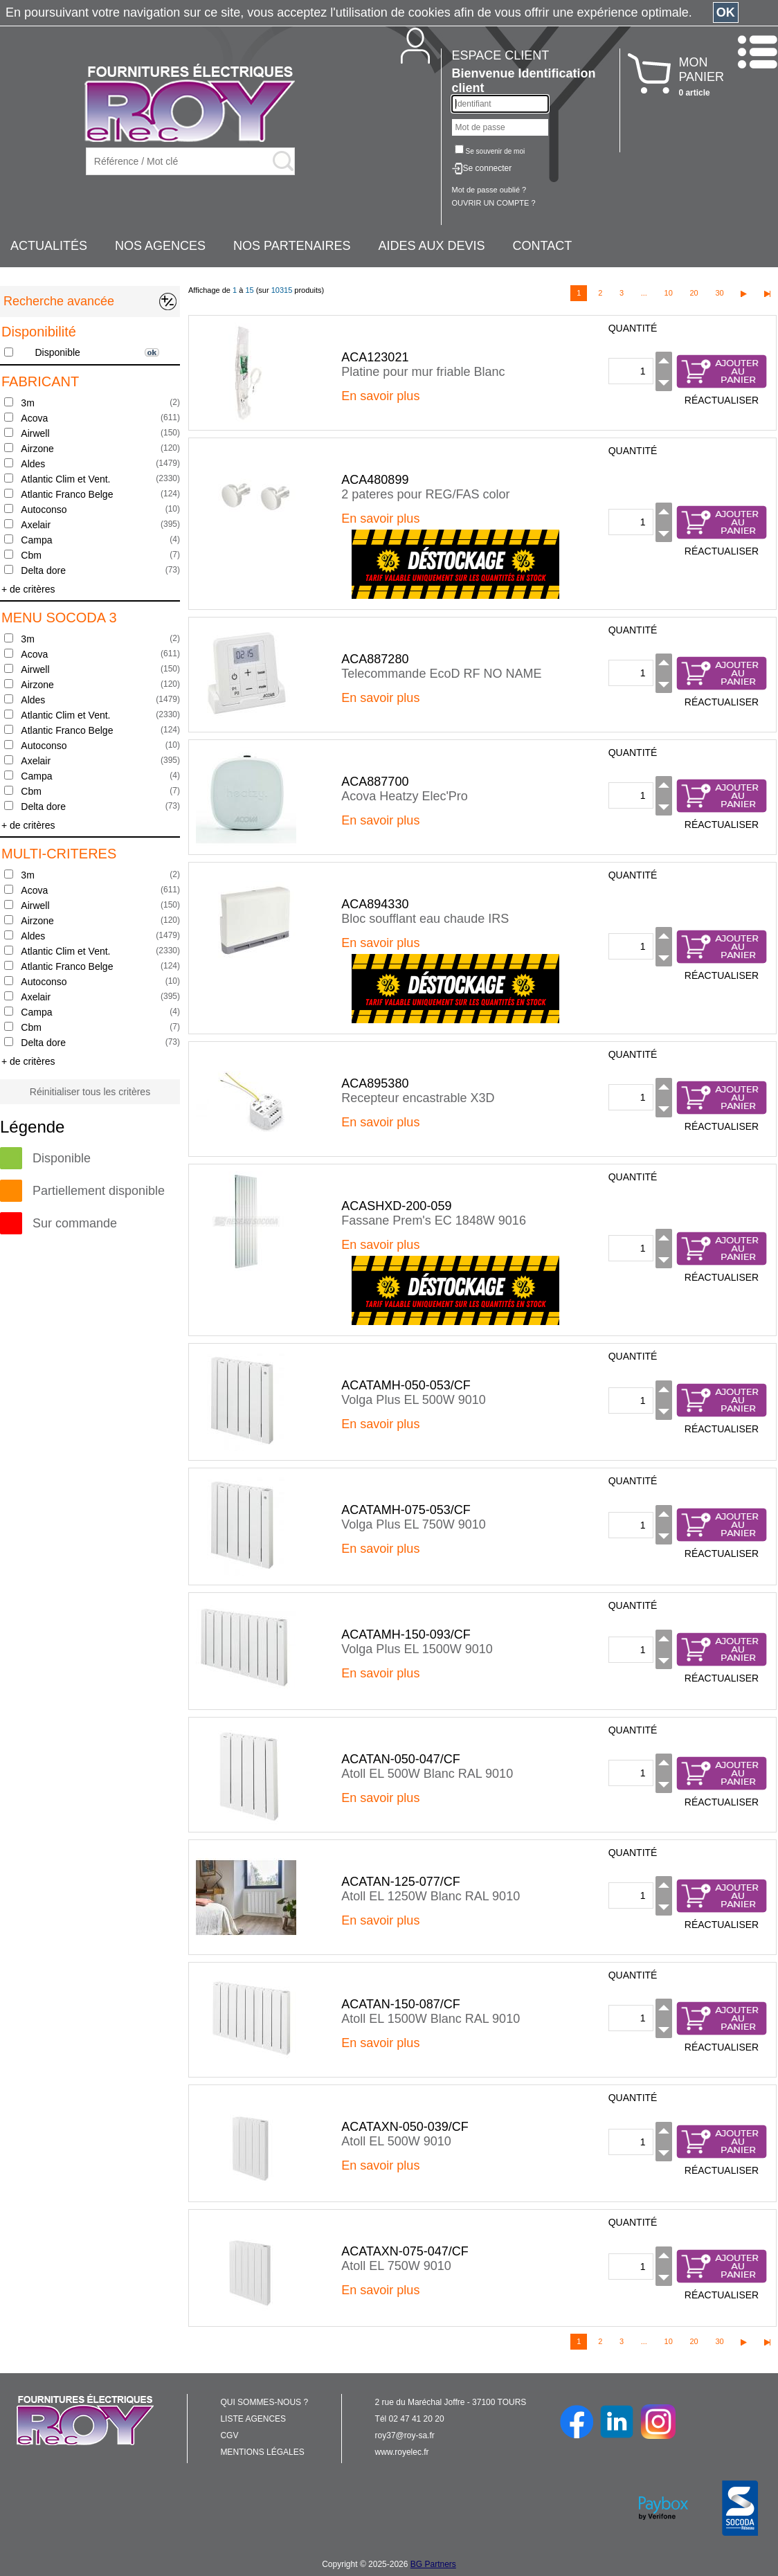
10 (668, 293)
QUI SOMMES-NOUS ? (264, 2402)
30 (719, 293)
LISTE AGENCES (253, 2419)
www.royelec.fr (402, 2452)
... (644, 293)
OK (725, 12)
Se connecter (487, 168)
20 (693, 293)
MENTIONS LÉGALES (262, 2452)
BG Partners (433, 2564)
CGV (229, 2435)
